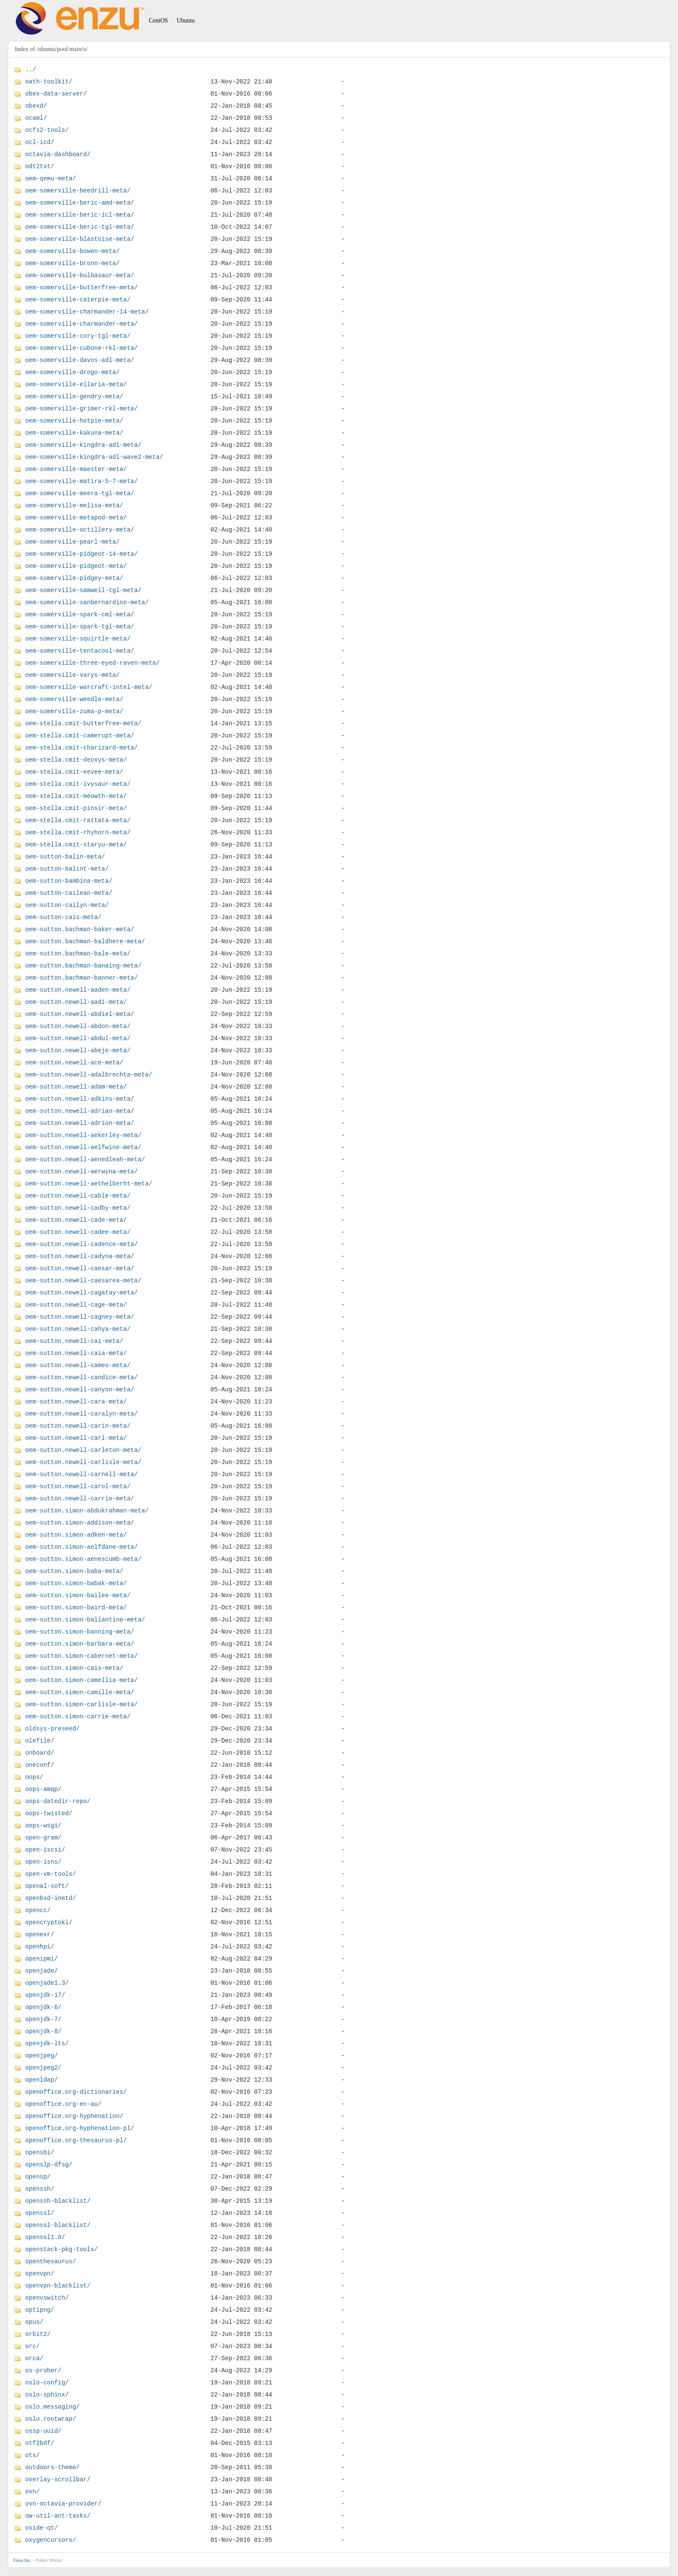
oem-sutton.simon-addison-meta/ (79, 1523)
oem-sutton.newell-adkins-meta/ (79, 1099)
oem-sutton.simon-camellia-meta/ (81, 1680)
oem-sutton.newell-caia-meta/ (76, 1353)
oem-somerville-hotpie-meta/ (74, 421)
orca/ (34, 2358)
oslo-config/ (47, 2382)
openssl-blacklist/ (57, 2225)
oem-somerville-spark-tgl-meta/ (79, 626)
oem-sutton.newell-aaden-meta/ (78, 990)
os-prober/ (43, 2370)
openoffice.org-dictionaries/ (76, 2092)
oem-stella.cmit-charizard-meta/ (81, 747)
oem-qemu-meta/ (50, 178)
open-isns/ (43, 1862)
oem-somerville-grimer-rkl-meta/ (81, 408)
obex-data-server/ (56, 94)
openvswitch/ (47, 2298)
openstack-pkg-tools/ (61, 2249)
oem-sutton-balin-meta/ (65, 856)
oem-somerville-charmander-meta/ (81, 324)
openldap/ (41, 2080)
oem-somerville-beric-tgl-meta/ (79, 227)
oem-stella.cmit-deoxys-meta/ (76, 760)
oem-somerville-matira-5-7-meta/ (81, 481)
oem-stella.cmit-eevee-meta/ (74, 772)
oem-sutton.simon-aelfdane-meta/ (81, 1547)
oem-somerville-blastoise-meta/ (79, 239)
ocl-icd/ (39, 142)
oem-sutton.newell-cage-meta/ (76, 1305)
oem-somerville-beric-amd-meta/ (79, 203)
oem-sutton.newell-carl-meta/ (76, 1438)
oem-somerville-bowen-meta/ (72, 251)
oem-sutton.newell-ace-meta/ (74, 1062)
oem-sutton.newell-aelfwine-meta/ (83, 1147)
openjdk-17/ (45, 1995)
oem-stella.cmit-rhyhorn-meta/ (78, 832)
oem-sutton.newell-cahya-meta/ (78, 1329)
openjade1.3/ (47, 1983)
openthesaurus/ (50, 2261)
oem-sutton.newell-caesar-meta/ (79, 1268)
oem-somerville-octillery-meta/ (79, 529)
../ (30, 69)
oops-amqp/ (43, 1789)
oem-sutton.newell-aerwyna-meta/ (81, 1171)
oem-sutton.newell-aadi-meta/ (76, 1002)
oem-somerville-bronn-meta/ (72, 263)
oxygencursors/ (50, 2540)
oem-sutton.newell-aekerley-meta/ (83, 1135)
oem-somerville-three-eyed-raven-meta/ (92, 663)
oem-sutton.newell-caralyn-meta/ (81, 1414)
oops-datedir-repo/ (57, 1801)
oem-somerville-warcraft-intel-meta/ (88, 687)
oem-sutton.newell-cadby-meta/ (78, 1208)
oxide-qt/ (41, 2528)
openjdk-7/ (43, 2019)
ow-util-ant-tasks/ (57, 2516)
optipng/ (39, 2310)
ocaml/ (36, 118)
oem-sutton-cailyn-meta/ (67, 905)
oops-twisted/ (48, 1813)
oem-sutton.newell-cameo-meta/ (78, 1365)
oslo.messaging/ (52, 2407)
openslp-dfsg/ (48, 2164)
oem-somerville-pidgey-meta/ (74, 578)
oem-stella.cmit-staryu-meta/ (76, 844)
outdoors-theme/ (52, 2467)
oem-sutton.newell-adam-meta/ (76, 1087)
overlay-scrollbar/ (57, 2479)
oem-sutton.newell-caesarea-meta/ (83, 1280)
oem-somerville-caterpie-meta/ (78, 299)
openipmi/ (41, 1958)
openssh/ (39, 2189)
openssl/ (39, 2213)
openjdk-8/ (43, 2031)
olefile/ (39, 1741)
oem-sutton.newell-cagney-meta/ (79, 1317)
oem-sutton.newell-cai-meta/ (74, 1341)
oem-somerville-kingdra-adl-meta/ (83, 445)
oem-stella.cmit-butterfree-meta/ (83, 723)
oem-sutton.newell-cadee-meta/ (78, 1232)
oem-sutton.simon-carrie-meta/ (78, 1716)
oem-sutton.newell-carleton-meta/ (83, 1450)
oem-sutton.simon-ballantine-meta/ (85, 1619)
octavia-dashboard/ (57, 154)
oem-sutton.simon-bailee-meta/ (78, 1595)
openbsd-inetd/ (50, 1898)
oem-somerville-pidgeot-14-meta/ (81, 554)
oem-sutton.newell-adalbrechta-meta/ (88, 1074)
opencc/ (38, 1910)
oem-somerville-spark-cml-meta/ (79, 614)
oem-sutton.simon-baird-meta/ (76, 1607)
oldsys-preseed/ (52, 1728)
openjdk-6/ (43, 2007)
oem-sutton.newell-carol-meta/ (78, 1486)
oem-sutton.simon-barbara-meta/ (79, 1644)
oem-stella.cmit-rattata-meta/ (78, 820)
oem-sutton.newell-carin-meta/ (78, 1426)
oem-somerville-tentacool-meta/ (79, 651)
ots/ (32, 2455)
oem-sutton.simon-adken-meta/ (76, 1535)
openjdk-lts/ (47, 2043)
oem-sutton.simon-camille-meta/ (79, 1692)
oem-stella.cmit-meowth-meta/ (76, 796)
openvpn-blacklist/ (57, 2285)
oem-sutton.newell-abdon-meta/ (78, 1026)
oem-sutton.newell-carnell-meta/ (81, 1474)
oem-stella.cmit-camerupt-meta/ (79, 735)
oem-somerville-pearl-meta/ (72, 542)
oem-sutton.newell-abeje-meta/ (78, 1050)
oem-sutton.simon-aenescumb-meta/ (83, 1559)
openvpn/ (39, 2273)
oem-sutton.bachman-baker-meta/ (79, 929)
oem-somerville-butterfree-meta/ (81, 287)
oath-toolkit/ (48, 81)
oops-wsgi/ (43, 1825)
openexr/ (39, 1934)
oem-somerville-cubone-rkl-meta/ (81, 348)
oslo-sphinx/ (47, 2394)
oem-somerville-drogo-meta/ (72, 372)
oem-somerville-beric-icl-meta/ (79, 215)
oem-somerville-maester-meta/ (76, 469)
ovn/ (32, 2491)
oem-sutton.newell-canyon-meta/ (79, 1389)
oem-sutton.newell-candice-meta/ (81, 1377)
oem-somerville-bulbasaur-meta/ (79, 275)
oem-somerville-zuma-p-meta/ (74, 711)
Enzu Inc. (22, 2560)
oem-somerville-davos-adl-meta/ (79, 360)
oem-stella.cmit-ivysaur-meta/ (78, 784)
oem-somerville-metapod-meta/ (76, 517)
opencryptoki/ (48, 1922)
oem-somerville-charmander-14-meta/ (87, 312)
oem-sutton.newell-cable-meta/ (78, 1196)
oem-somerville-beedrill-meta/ (78, 190)
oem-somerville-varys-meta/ (72, 675)
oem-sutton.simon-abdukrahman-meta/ (87, 1510)
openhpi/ (39, 1946)
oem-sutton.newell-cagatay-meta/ (81, 1292)
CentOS (158, 20)
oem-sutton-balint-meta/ (67, 869)
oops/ (34, 1777)
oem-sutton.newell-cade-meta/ (76, 1220)
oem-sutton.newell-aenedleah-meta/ (85, 1159)
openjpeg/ (41, 2055)
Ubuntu (186, 20)
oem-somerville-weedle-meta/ (74, 699)
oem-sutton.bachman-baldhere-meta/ (85, 941)
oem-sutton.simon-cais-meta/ (74, 1668)
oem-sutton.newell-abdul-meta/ (78, 1038)
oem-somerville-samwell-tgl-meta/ (83, 590)
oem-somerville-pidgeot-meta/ (76, 566)
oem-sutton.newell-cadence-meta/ (81, 1244)
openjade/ (41, 1971)
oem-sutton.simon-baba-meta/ (74, 1571)
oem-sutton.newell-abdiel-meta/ (79, 1014)
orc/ (32, 2346)
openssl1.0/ (45, 2237)
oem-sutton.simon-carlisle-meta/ (81, 1704)
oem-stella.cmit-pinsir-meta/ (76, 808)
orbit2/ (38, 2334)
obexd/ (36, 106)
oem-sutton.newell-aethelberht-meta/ (88, 1183)
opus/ (34, 2322)
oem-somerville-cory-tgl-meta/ (78, 336)
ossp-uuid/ (43, 2431)
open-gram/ (43, 1837)
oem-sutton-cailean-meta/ (68, 893)
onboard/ (39, 1753)
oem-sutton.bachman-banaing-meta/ (83, 965)
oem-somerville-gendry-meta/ (74, 396)
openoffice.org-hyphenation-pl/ (79, 2128)
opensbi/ (39, 2152)
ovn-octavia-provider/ (63, 2503)
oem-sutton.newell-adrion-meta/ (79, 1123)
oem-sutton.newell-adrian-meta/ (79, 1111)
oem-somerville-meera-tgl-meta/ (79, 493)
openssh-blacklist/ (57, 2201)
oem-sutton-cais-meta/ (63, 917)
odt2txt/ (39, 166)
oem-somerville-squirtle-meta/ (78, 638)
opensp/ (38, 2176)
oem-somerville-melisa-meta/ (74, 505)
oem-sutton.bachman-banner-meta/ (81, 978)
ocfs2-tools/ (47, 130)
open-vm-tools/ (50, 1874)
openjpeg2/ (43, 2067)
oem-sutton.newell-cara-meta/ (76, 1401)
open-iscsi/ (45, 1849)
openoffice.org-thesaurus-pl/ (76, 2140)
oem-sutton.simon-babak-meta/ (76, 1583)
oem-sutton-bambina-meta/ (68, 881)
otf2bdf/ (39, 2443)
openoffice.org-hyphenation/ (74, 2116)
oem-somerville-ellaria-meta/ (76, 384)
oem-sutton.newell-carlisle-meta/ (83, 1462)
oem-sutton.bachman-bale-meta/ (78, 953)
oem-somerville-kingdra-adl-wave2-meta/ (94, 457)
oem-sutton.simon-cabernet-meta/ (81, 1656)
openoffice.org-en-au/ (63, 2104)
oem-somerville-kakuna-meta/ (74, 433)
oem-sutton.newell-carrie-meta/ (79, 1498)
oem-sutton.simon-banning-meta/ (79, 1632)
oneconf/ (39, 1765)
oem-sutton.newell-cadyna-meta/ (79, 1256)
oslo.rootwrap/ (50, 2419)
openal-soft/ (47, 1886)
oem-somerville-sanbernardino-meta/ (87, 602)
